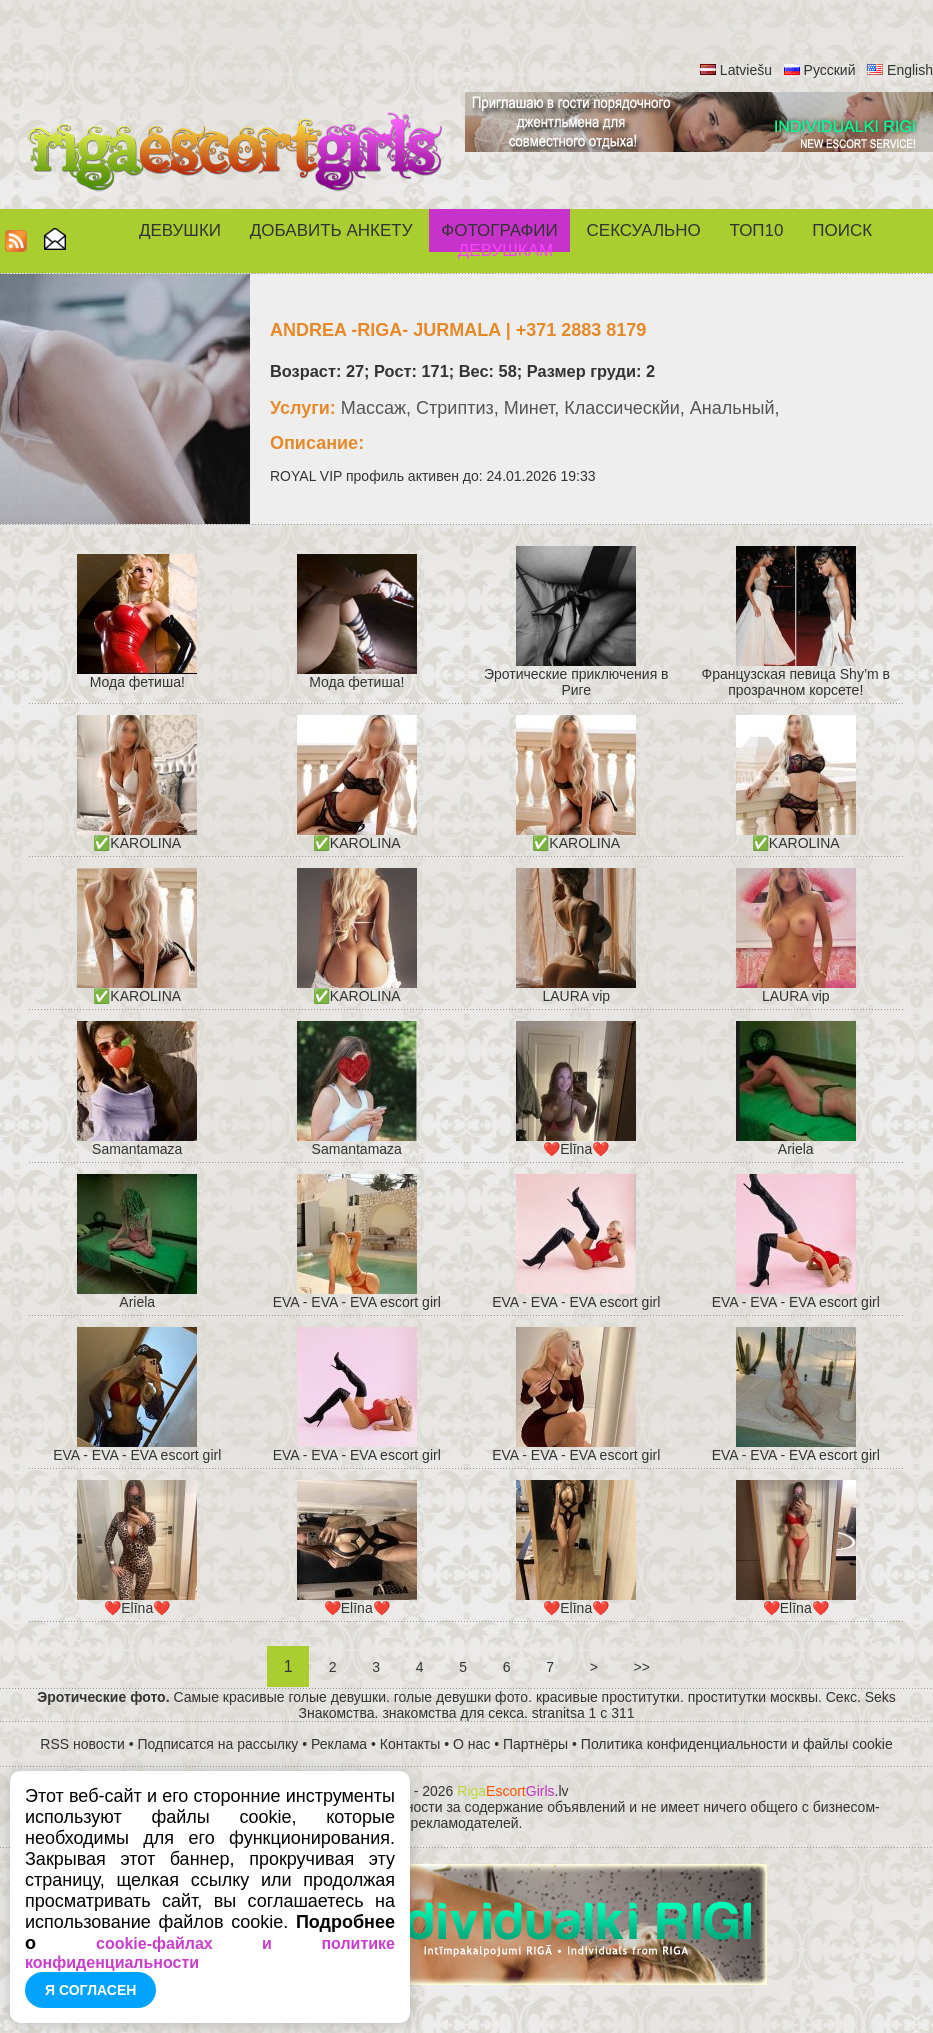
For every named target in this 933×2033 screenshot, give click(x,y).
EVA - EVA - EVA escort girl (357, 1302)
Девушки (180, 230)
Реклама (339, 1744)
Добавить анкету (331, 230)
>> (642, 1667)
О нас (471, 1744)
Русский (830, 70)
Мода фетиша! (137, 682)
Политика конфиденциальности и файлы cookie (737, 1744)
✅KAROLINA (137, 843)
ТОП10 (757, 230)
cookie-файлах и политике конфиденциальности (210, 1953)
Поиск (842, 230)
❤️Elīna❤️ (576, 1149)
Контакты (410, 1744)
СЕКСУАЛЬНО (644, 230)
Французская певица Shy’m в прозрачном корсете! (796, 682)
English (910, 70)
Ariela (796, 1149)
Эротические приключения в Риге (576, 682)
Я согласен (90, 1990)
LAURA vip (576, 996)
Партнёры (535, 1744)
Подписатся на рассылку (218, 1744)
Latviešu (746, 70)
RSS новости (82, 1744)
